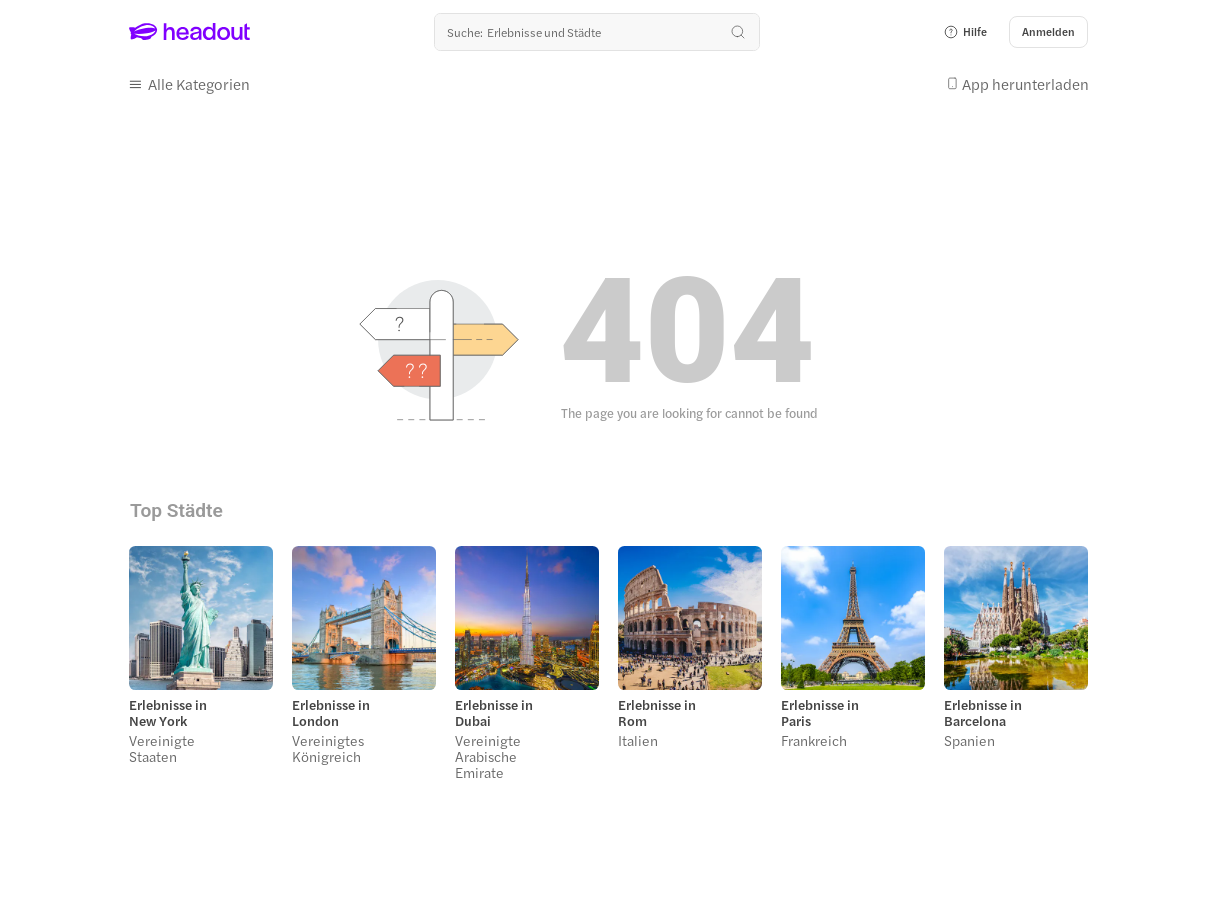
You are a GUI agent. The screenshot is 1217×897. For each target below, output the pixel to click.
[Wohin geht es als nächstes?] (597, 32)
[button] (965, 32)
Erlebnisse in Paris (820, 713)
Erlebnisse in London (331, 713)
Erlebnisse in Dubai (494, 713)
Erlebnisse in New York (168, 713)
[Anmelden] (1048, 32)
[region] (608, 669)
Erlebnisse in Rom (657, 713)
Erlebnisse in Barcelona (983, 713)
